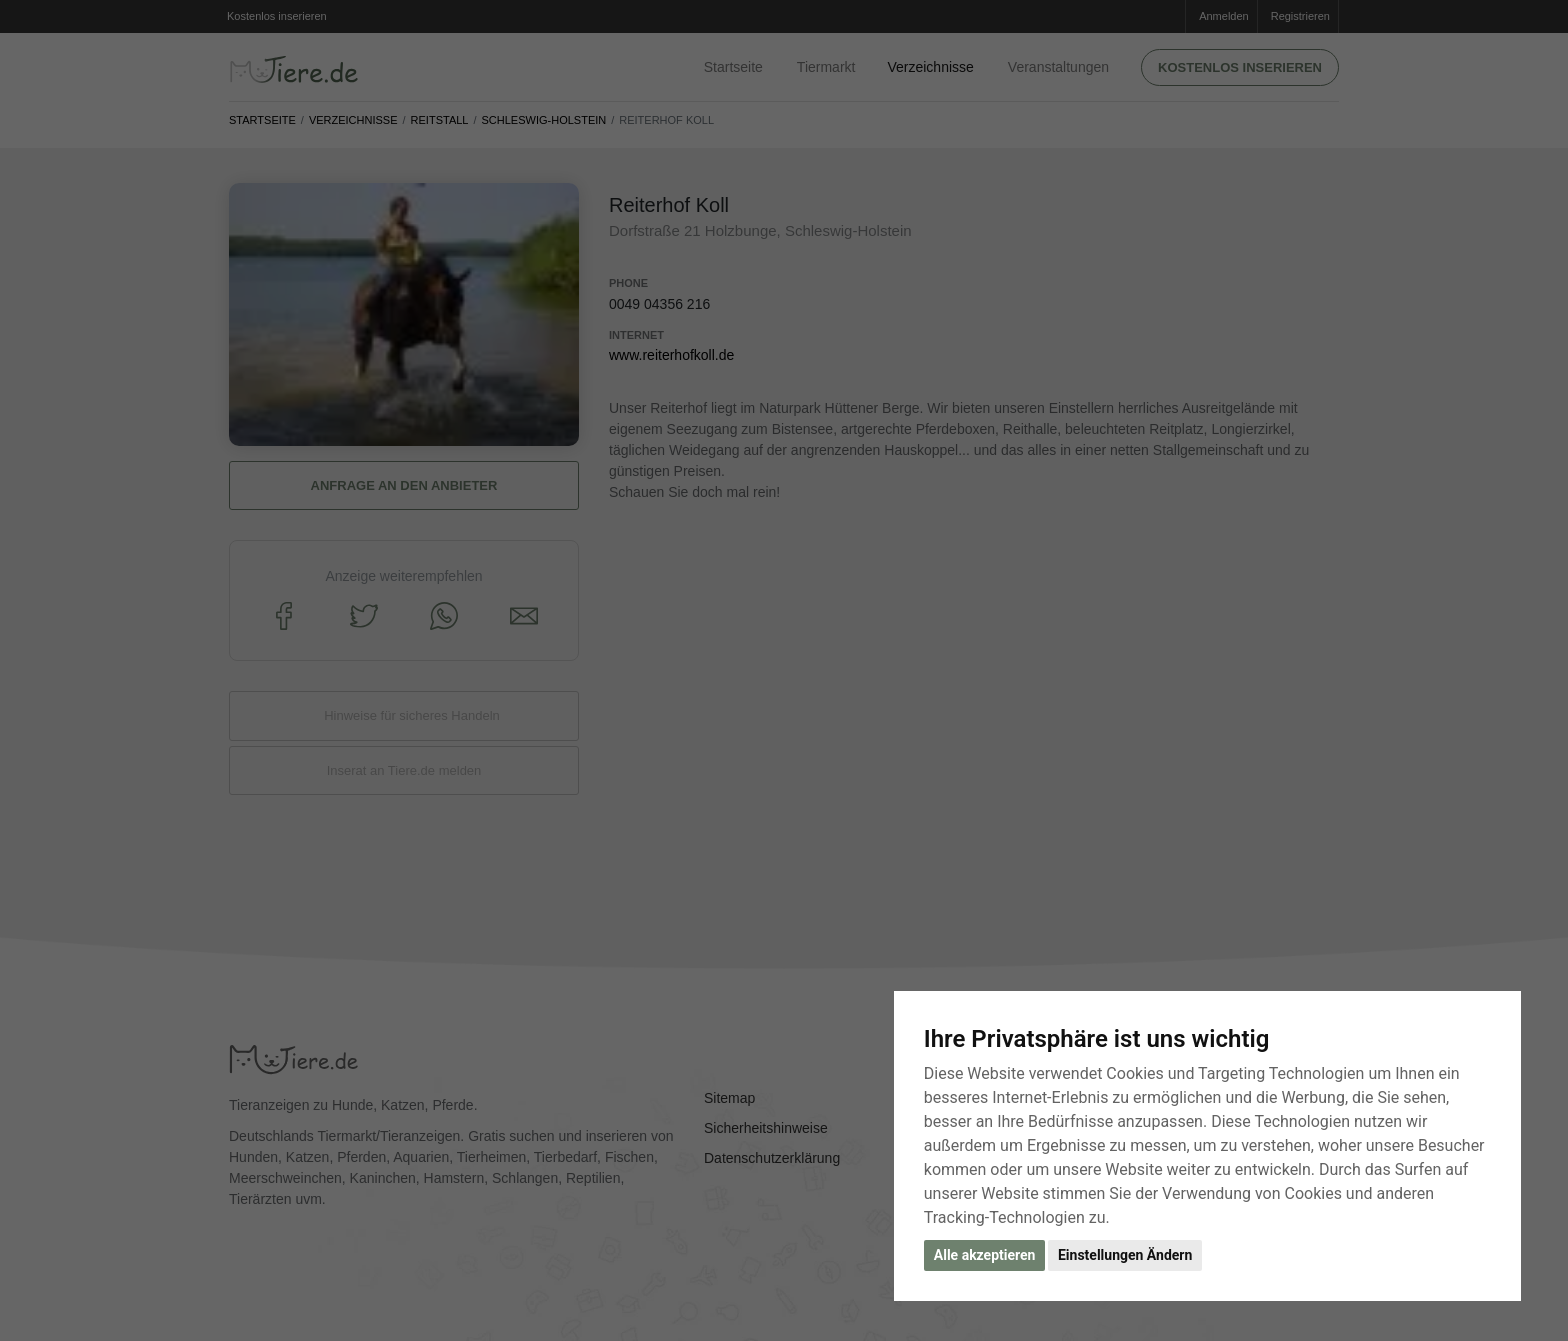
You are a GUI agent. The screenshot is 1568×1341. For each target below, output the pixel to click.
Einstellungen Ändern (1125, 1255)
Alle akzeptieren (985, 1255)
